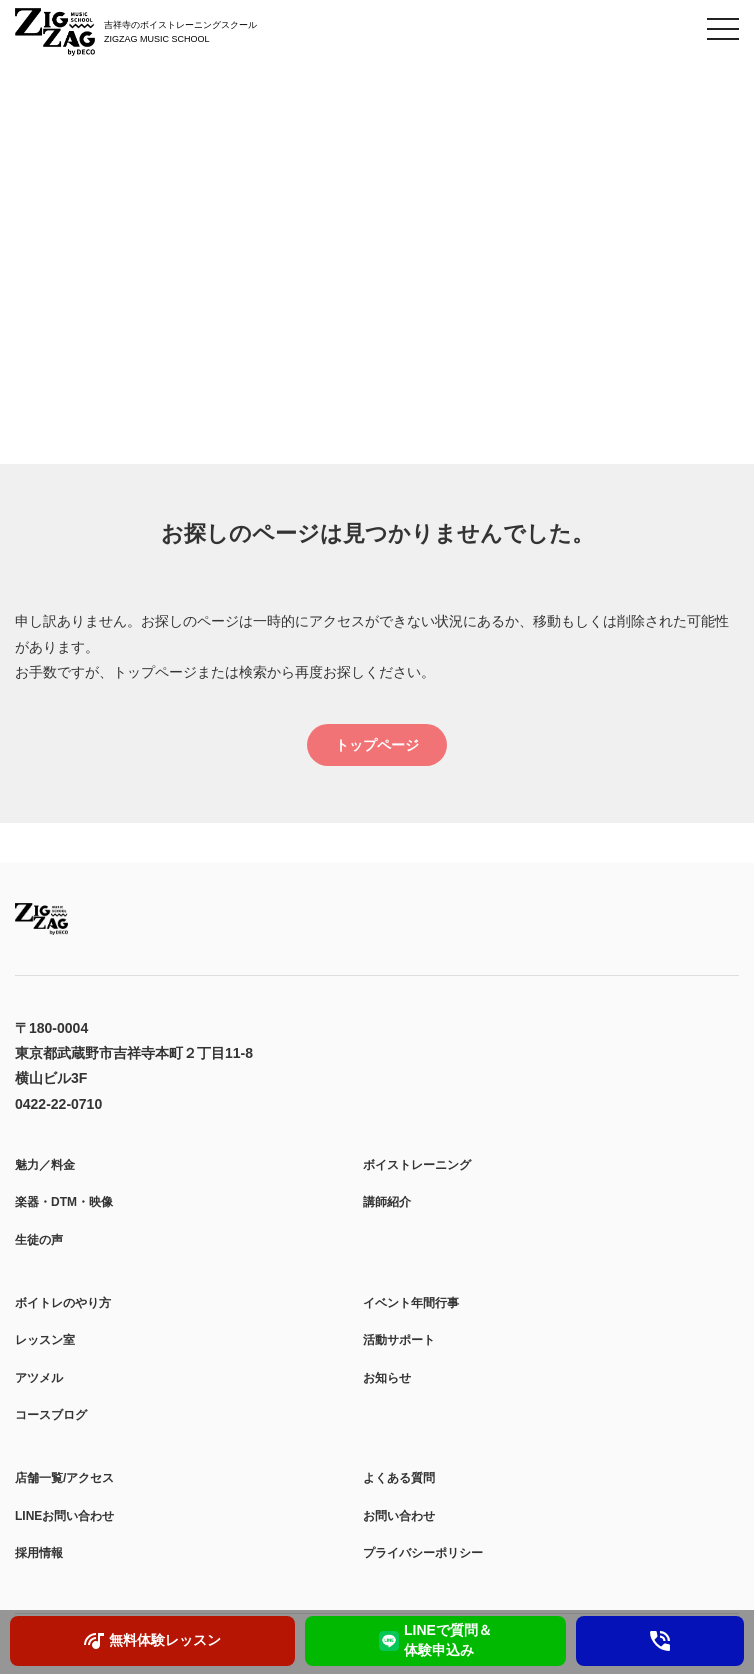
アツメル (39, 1378)
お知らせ (387, 1378)
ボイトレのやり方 (63, 1303)
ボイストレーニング (417, 1165)
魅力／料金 (45, 1165)
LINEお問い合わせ (64, 1516)
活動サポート (399, 1340)
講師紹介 (387, 1202)
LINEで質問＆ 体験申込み (435, 1640)
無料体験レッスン (152, 1641)
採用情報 (39, 1553)
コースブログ (51, 1415)
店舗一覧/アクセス (64, 1478)
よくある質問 (399, 1478)
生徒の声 (39, 1240)
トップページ (377, 745)
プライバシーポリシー (423, 1553)
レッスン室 (45, 1340)
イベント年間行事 (411, 1303)
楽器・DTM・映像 (64, 1202)
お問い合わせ (399, 1516)
